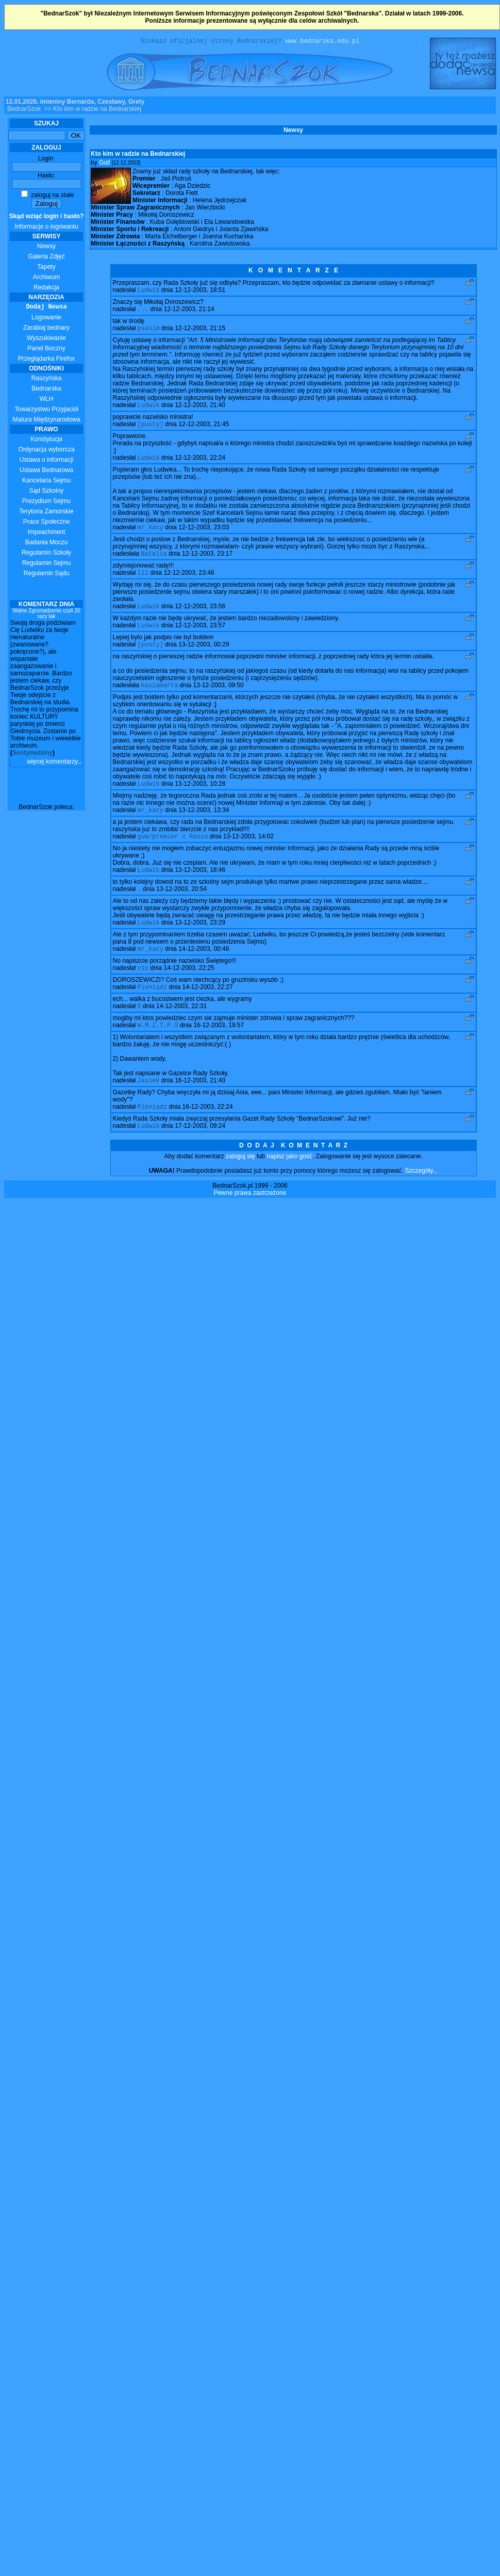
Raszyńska (46, 379)
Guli (104, 164)
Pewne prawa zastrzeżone (250, 1222)
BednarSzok (24, 110)
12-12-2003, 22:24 (200, 465)
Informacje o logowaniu (46, 223)
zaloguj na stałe (47, 196)
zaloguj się (240, 1185)
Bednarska (46, 390)
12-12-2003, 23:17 (207, 563)
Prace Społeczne (46, 523)
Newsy (46, 247)
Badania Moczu (46, 543)
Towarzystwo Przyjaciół (46, 410)
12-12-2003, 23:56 (200, 618)
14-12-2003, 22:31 (181, 1031)
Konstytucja (46, 440)
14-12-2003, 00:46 (203, 971)
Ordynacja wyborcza (47, 451)
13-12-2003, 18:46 (200, 889)
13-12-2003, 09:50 (218, 700)
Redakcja (46, 289)
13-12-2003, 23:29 (200, 943)
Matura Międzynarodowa (46, 421)
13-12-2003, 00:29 (203, 658)
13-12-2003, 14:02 (248, 854)
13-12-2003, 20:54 (181, 909)
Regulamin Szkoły (46, 554)
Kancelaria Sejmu (46, 481)
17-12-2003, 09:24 (200, 1155)
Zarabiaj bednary (46, 329)
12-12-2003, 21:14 (189, 312)
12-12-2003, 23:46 (189, 583)
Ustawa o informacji (47, 461)
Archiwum (46, 278)
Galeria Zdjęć (46, 258)
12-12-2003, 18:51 (200, 292)
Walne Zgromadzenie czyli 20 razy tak (46, 615)
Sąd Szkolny (46, 492)
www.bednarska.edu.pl (322, 42)
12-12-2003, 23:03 (203, 536)
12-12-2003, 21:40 (200, 410)
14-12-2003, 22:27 (207, 1011)
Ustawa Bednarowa (46, 471)
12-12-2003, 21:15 (200, 332)
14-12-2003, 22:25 (189, 991)
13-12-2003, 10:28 (200, 799)
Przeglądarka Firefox (46, 360)
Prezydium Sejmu (46, 502)
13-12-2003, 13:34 (203, 827)
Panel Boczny (46, 349)
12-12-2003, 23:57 (200, 638)
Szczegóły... (421, 1200)
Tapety (46, 268)
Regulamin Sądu (47, 574)
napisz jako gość (289, 1185)
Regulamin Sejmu (46, 564)
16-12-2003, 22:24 (207, 1135)
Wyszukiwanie (46, 339)
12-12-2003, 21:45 (203, 430)
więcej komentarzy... (54, 763)
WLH (47, 400)
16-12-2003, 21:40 (200, 1107)
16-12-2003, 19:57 (218, 1051)
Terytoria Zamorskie (46, 512)
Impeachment (46, 533)
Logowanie (46, 318)
